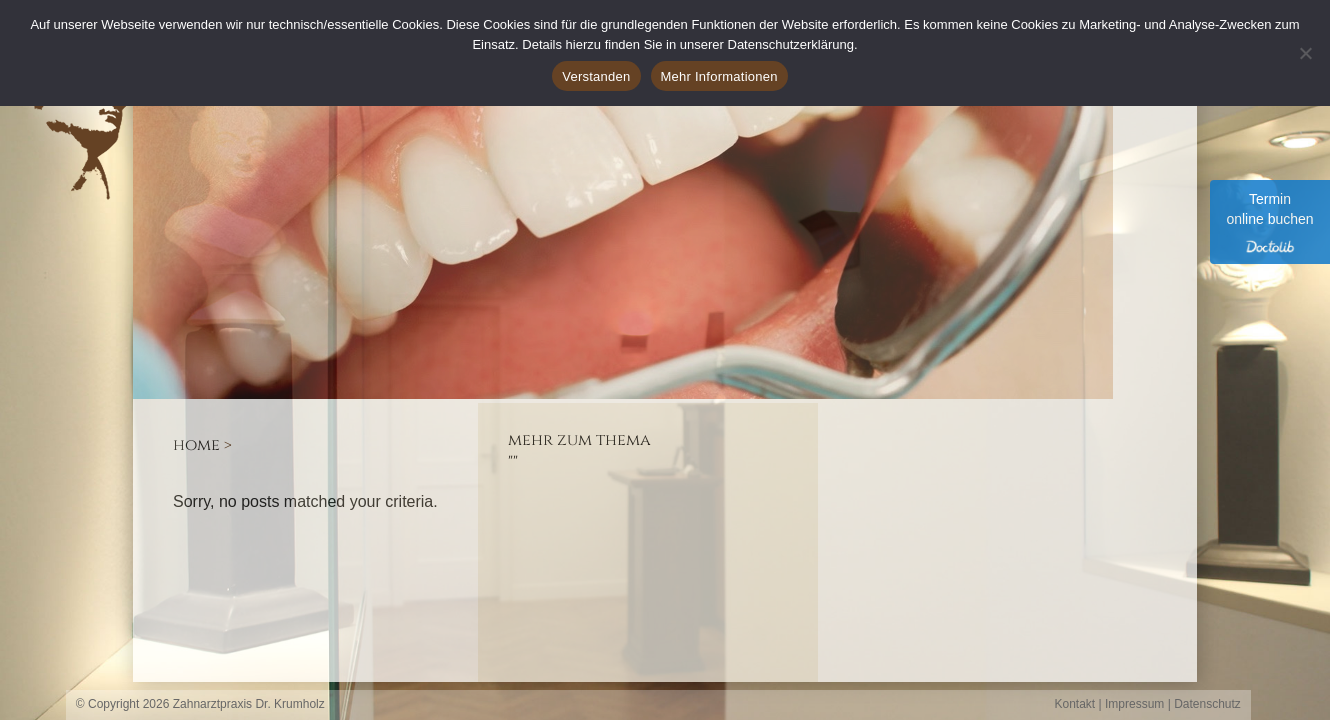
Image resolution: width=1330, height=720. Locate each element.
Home (196, 445)
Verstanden (596, 76)
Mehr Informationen (719, 76)
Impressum (1134, 704)
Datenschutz (1207, 704)
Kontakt (1075, 704)
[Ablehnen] (1305, 53)
